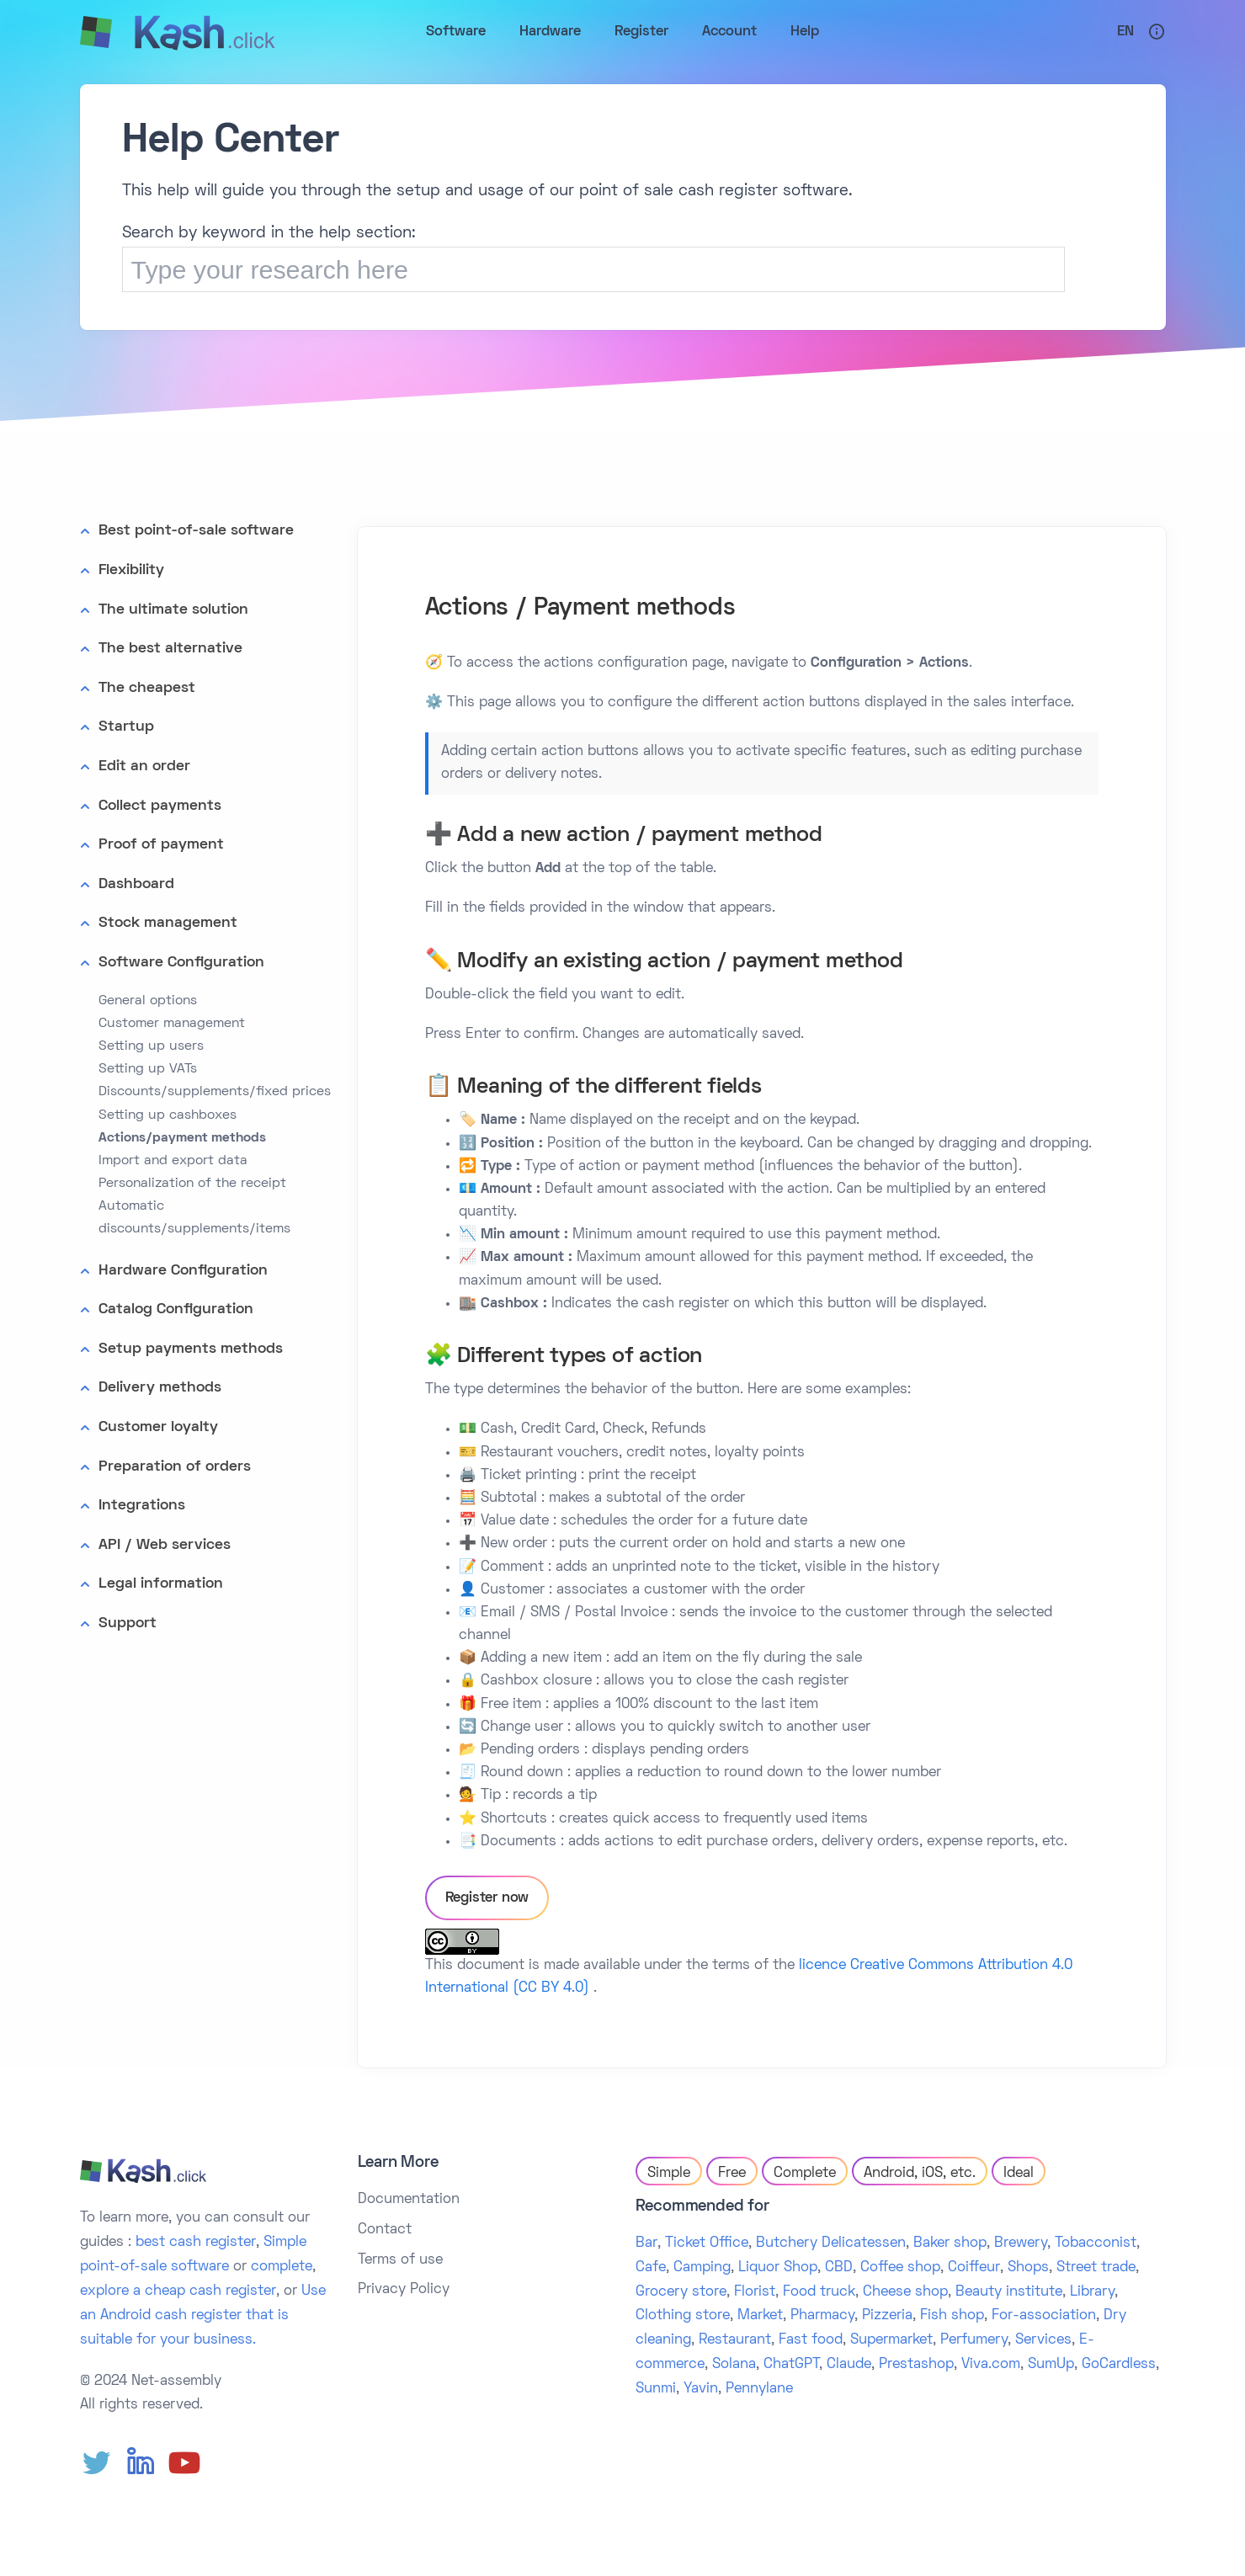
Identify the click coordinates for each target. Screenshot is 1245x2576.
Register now (487, 1898)
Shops (1028, 2268)
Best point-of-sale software (196, 531)
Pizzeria (887, 2316)
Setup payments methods (190, 1349)
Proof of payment (161, 845)
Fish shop (952, 2316)
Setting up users (151, 1046)
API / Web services (164, 1545)
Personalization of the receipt (192, 1184)
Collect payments (159, 806)
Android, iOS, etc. (920, 2173)
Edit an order (144, 766)
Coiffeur (974, 2268)
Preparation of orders (174, 1467)
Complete (805, 2173)
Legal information (160, 1584)
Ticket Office (706, 2243)
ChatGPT (791, 2364)
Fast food (811, 2340)
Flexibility (131, 570)
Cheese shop (905, 2292)
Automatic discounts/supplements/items (194, 1217)
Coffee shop (900, 2268)
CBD (839, 2268)
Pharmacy (822, 2316)
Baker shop (950, 2243)
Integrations (141, 1505)
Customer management (171, 1024)
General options (147, 1001)
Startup (126, 727)
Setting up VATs (147, 1069)
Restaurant (735, 2340)
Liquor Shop (777, 2268)
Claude (849, 2364)
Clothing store (683, 2316)
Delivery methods (159, 1388)
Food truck (819, 2292)
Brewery (1020, 2243)
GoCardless (1119, 2364)
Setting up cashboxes (167, 1115)
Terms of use (400, 2260)
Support (127, 1623)
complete (281, 2267)
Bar (646, 2243)
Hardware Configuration (183, 1271)
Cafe (651, 2268)
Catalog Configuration (175, 1309)
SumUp (1051, 2364)
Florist (754, 2292)
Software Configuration (181, 962)
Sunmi (656, 2389)
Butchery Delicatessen (831, 2243)
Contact (385, 2230)
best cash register (196, 2242)
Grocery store (681, 2292)
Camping (702, 2268)
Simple (668, 2173)
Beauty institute (1008, 2292)
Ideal (1018, 2173)
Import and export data (172, 1161)
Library (1092, 2292)
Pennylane (759, 2389)
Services (1043, 2340)
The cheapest (146, 688)
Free (732, 2173)
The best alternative (170, 648)
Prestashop (916, 2364)
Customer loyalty (158, 1427)
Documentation (409, 2199)
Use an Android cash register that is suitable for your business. (203, 2316)
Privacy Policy (404, 2290)
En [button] (1125, 32)
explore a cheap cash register (178, 2291)
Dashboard (136, 884)
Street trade (1096, 2268)
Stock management (167, 923)
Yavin (701, 2389)
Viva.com (990, 2364)
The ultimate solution (173, 610)
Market (760, 2316)
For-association (1044, 2316)
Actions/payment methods (182, 1138)
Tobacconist (1095, 2243)
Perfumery (974, 2340)
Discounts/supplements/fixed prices (214, 1092)
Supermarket (891, 2340)
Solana (734, 2364)
